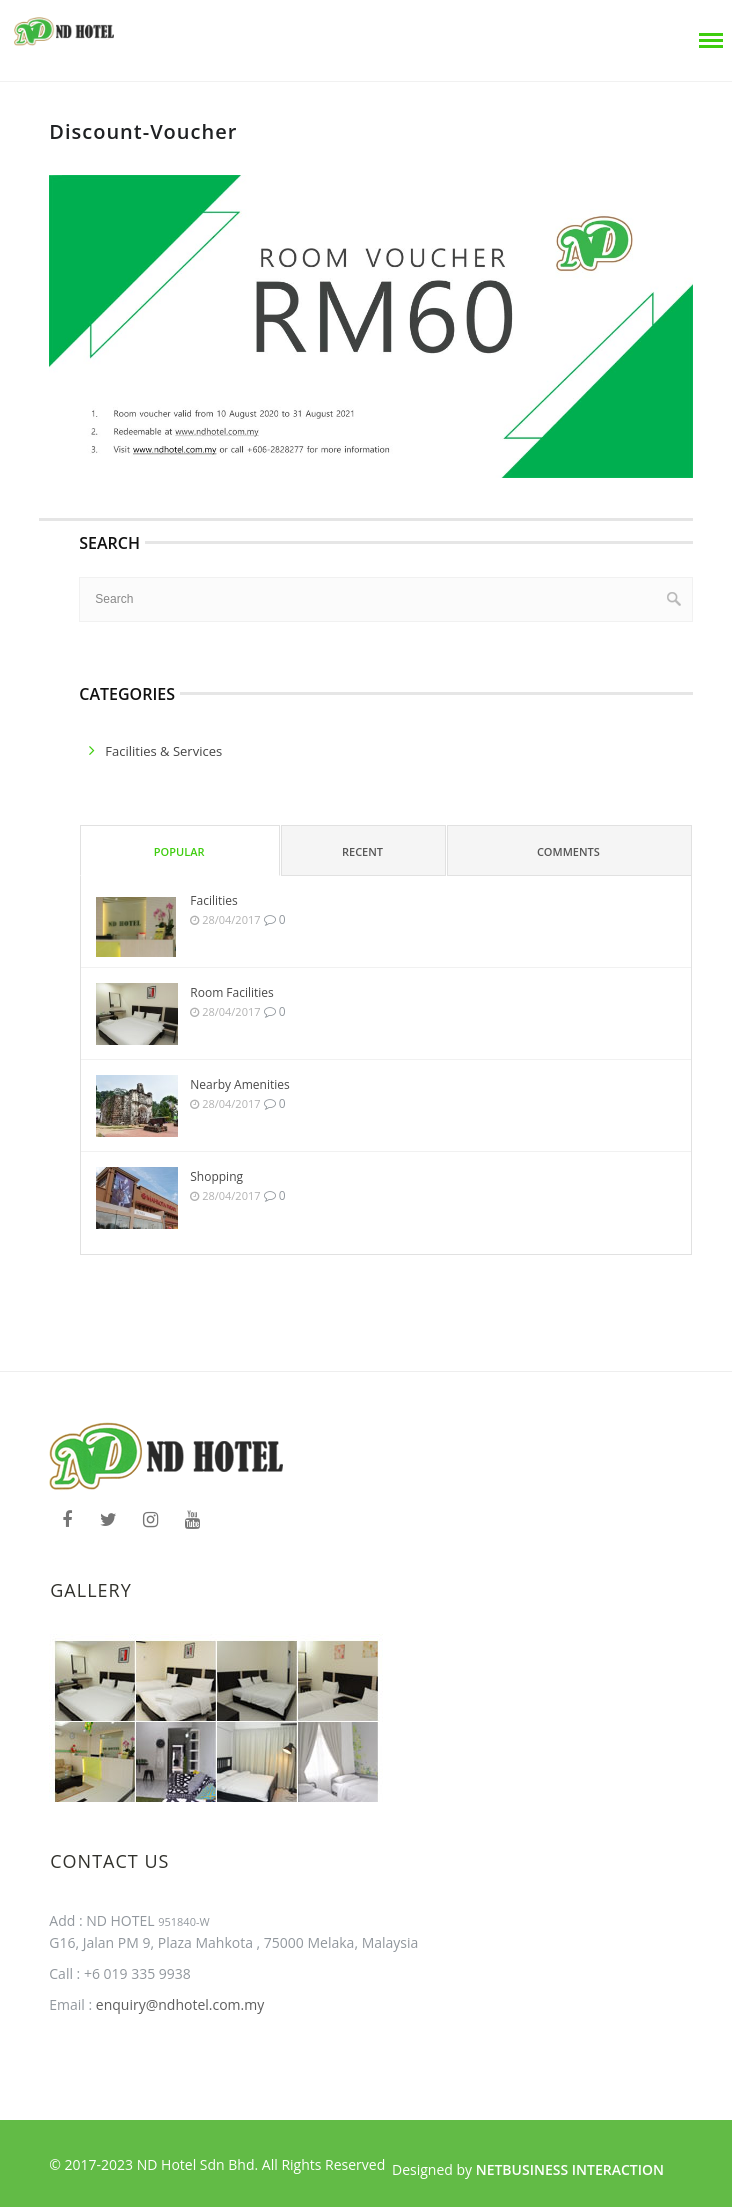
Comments (568, 851)
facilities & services (163, 751)
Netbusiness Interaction (570, 2169)
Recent (362, 851)
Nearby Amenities (239, 1084)
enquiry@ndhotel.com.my (178, 2004)
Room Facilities (232, 992)
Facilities (213, 900)
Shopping (216, 1176)
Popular (179, 851)
